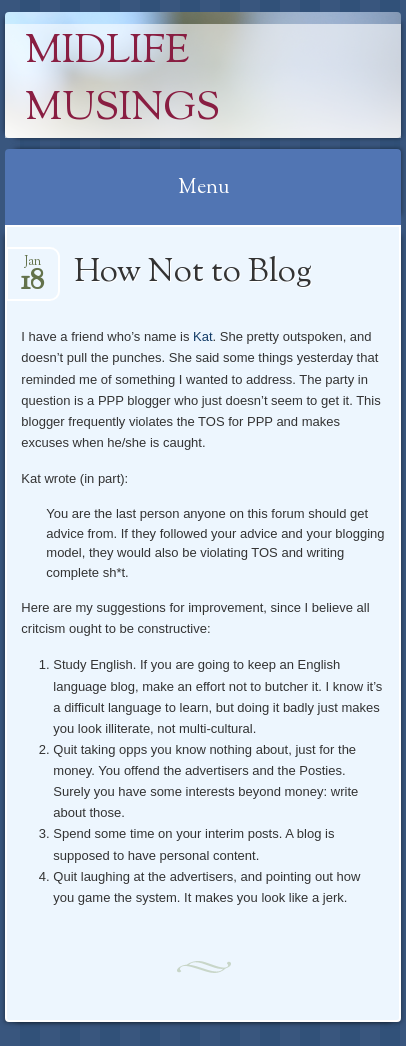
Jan (32, 267)
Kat (203, 336)
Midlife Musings (122, 81)
